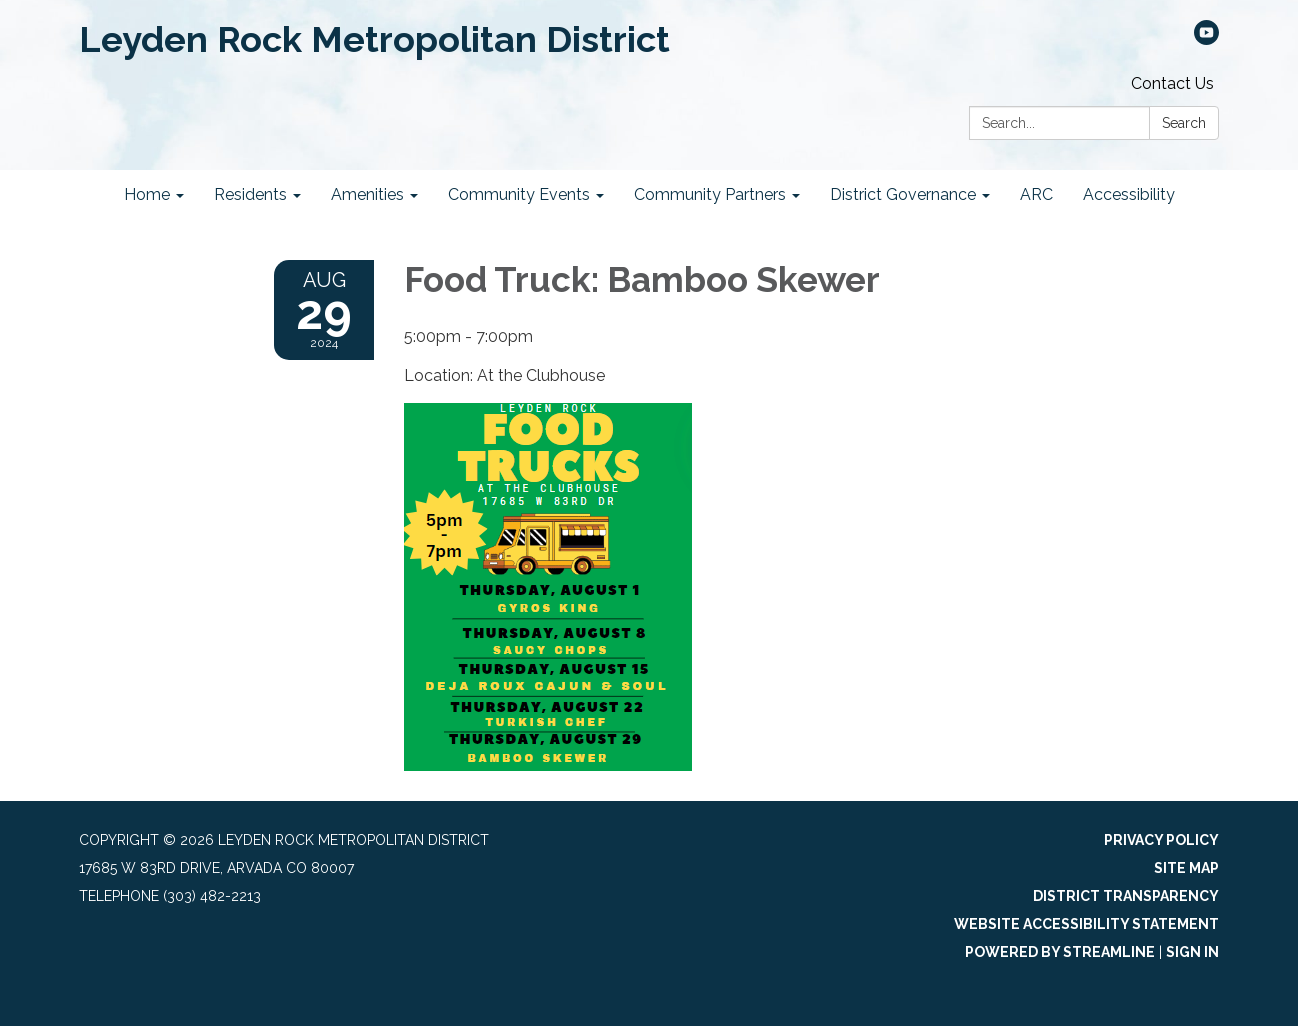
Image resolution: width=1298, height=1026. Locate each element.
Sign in (1192, 952)
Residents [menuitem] (250, 194)
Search (1184, 123)
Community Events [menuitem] (519, 194)
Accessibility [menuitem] (1129, 194)
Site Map (1186, 868)
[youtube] (1206, 39)
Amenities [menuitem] (367, 194)
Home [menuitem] (147, 194)
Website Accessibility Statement (1086, 924)
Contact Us (1172, 83)
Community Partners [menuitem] (710, 194)
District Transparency (1126, 896)
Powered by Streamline (1060, 952)
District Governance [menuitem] (903, 194)
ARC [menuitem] (1036, 194)
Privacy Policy (1161, 840)
